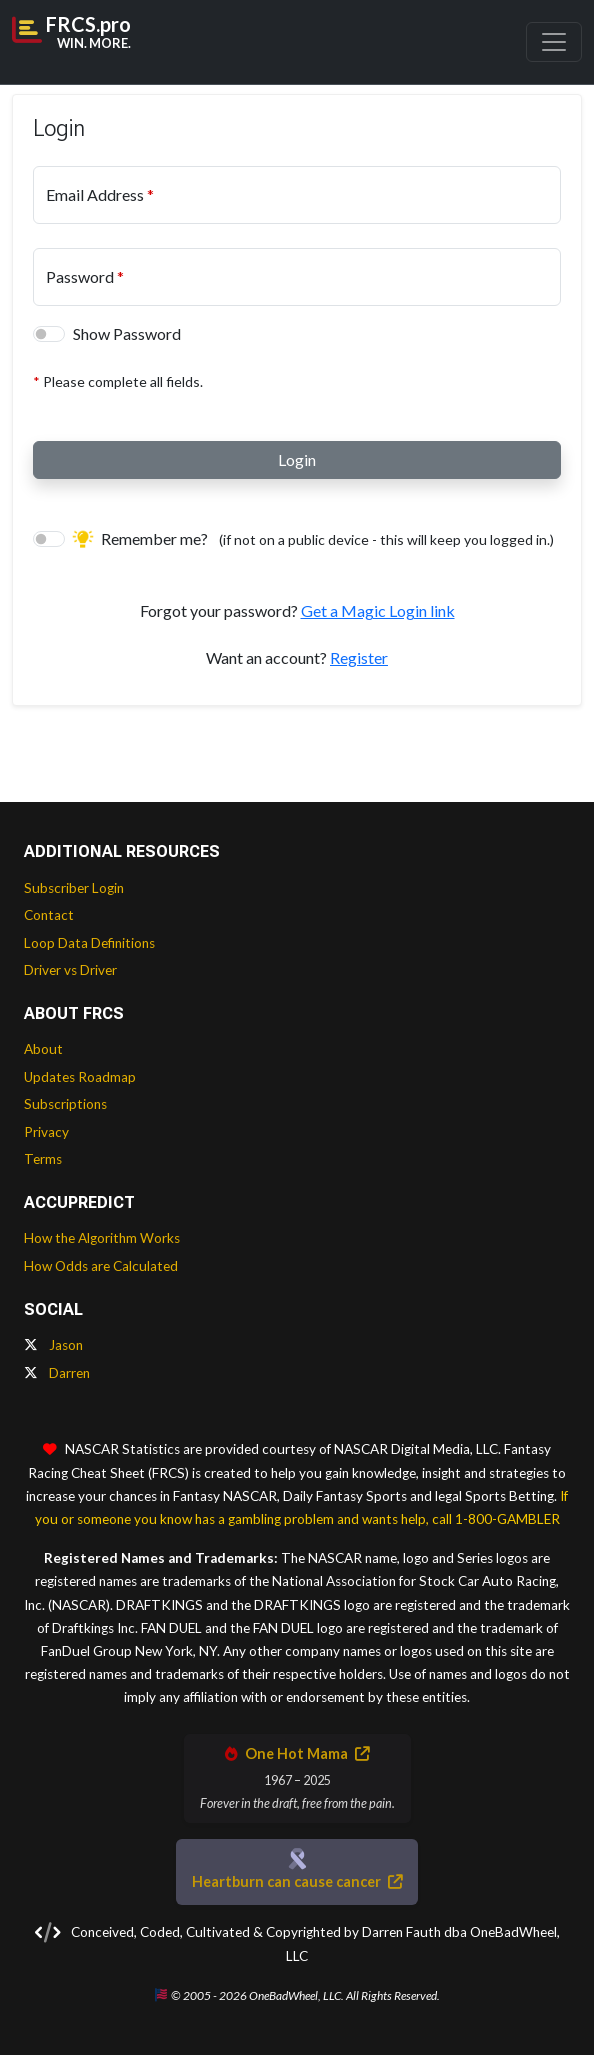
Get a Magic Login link (378, 610)
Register (359, 657)
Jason (53, 1345)
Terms (43, 1159)
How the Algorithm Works (102, 1238)
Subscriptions (65, 1104)
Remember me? (313, 538)
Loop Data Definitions (89, 943)
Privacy (46, 1132)
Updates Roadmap (80, 1077)
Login (297, 459)
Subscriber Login (74, 888)
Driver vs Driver (70, 970)
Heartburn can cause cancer (297, 1881)
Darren (57, 1373)
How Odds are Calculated (101, 1266)
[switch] (49, 334)
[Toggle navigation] (554, 42)
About (43, 1049)
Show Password (127, 333)
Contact (49, 915)
